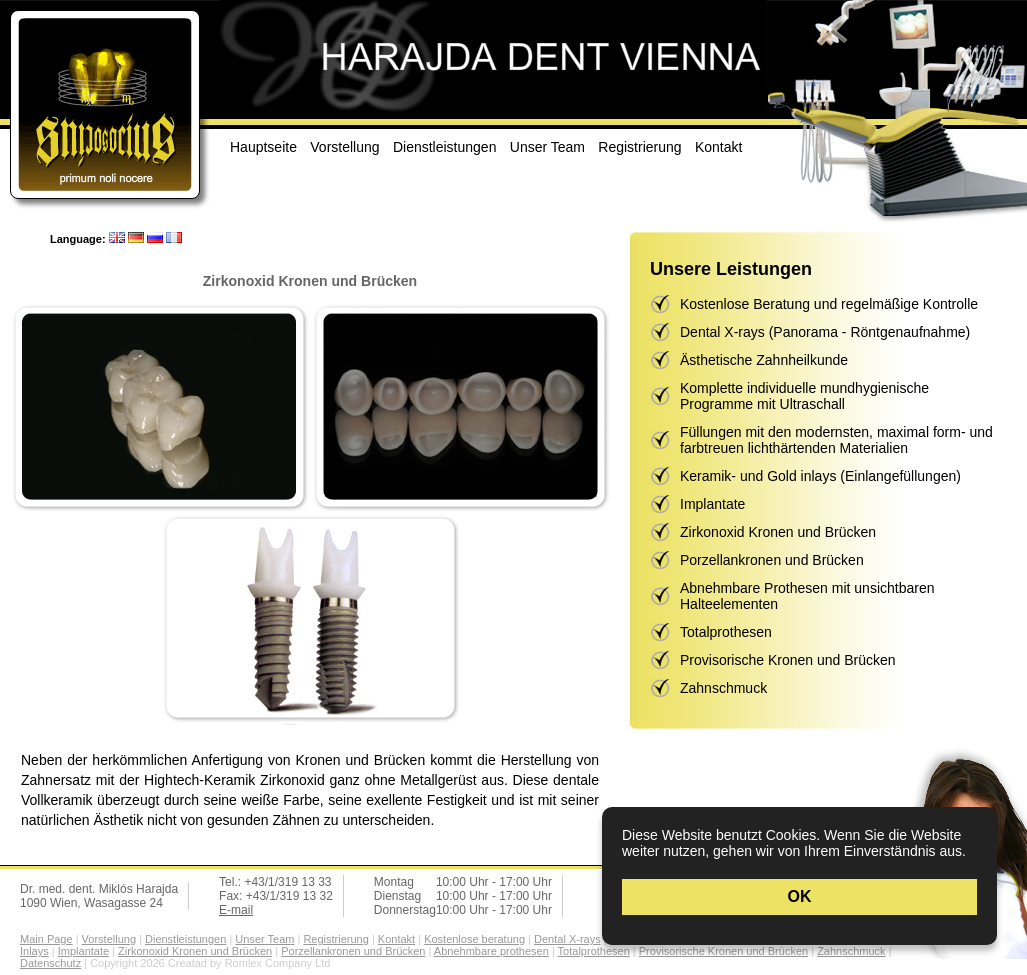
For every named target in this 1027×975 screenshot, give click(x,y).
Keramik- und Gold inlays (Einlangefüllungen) (820, 476)
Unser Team (547, 147)
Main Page (46, 939)
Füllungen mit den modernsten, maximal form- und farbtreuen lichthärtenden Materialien (836, 440)
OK (800, 896)
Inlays (34, 951)
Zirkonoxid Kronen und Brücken (778, 532)
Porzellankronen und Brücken (772, 560)
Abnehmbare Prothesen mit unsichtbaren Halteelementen (807, 596)
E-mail (236, 910)
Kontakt (718, 147)
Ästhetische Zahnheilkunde (764, 360)
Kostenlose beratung (474, 939)
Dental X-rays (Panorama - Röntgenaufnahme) (825, 332)
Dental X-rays (567, 939)
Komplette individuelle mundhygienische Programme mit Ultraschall (804, 396)
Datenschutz (50, 963)
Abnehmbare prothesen (491, 951)
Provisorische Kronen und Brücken (788, 660)
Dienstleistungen (445, 147)
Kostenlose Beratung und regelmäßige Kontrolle (829, 304)
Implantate (712, 504)
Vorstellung (344, 147)
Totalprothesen (726, 632)
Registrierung (639, 147)
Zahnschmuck (723, 688)
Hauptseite (263, 147)
